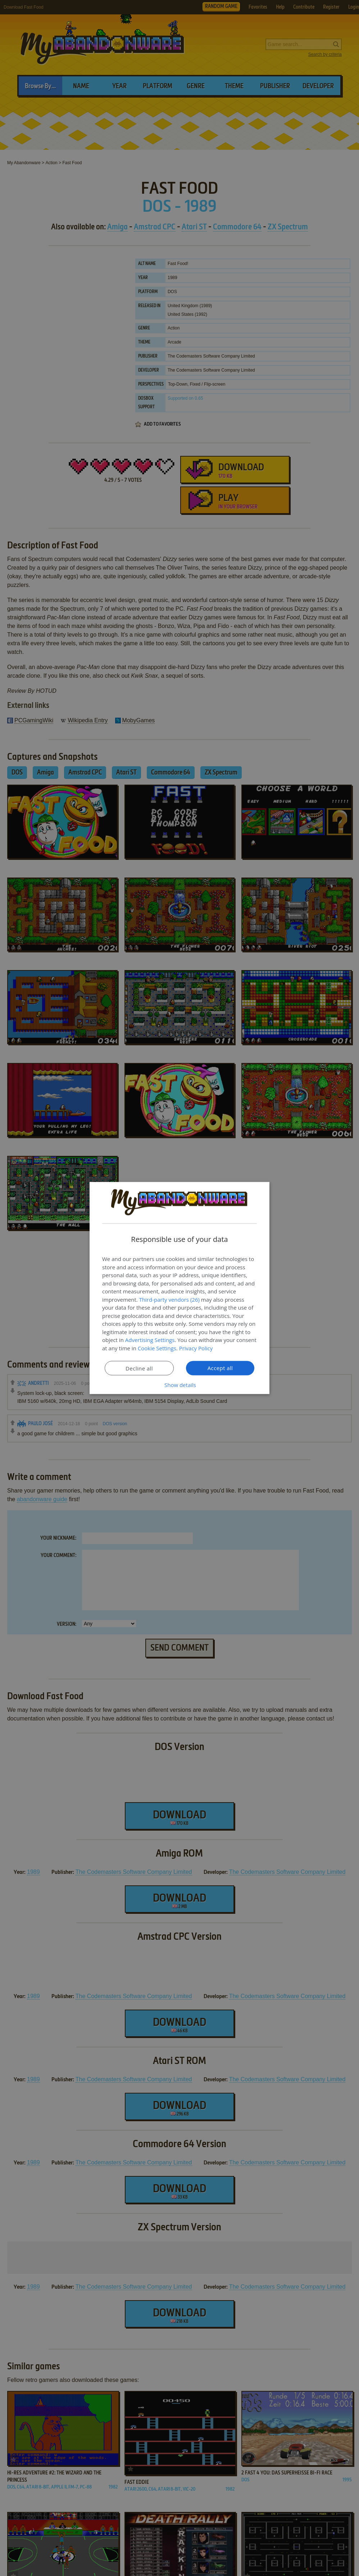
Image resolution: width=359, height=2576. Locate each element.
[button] (179, 1385)
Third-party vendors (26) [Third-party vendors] (169, 1299)
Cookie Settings (157, 1347)
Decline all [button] (139, 1368)
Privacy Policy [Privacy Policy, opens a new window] (196, 1347)
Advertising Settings (150, 1339)
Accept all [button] (220, 1368)
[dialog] (179, 1288)
